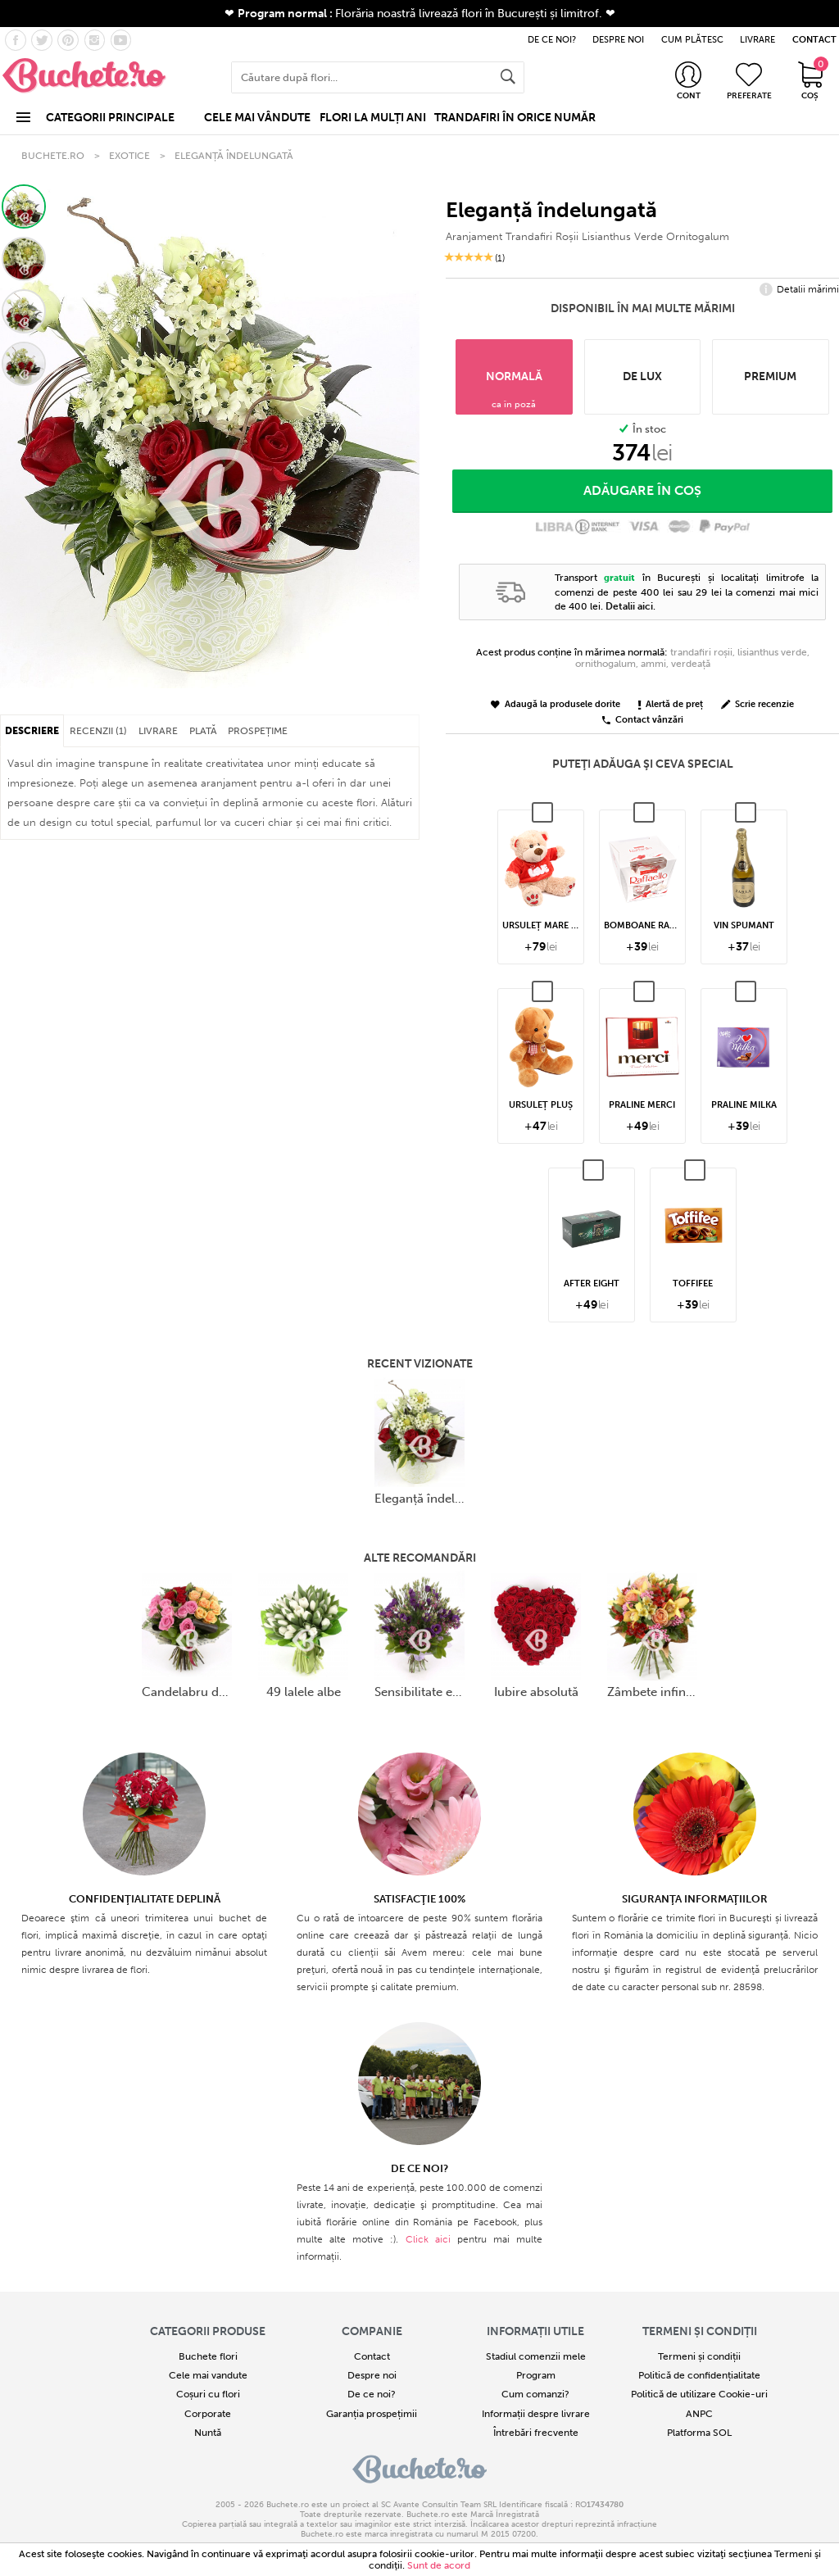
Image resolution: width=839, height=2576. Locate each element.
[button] (24, 206)
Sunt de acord (438, 2565)
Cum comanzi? (535, 2394)
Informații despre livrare (536, 2414)
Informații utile (535, 2331)
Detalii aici (629, 606)
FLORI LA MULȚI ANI (373, 118)
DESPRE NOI (618, 39)
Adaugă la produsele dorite (555, 705)
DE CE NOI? (552, 39)
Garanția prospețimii (371, 2414)
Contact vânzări (642, 720)
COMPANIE (372, 2331)
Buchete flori (208, 2356)
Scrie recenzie (757, 705)
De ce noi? (371, 2394)
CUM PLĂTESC (692, 39)
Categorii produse (207, 2331)
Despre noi (372, 2375)
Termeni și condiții (699, 2331)
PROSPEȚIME (258, 731)
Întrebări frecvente (535, 2432)
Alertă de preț (670, 705)
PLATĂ (203, 731)
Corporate (207, 2414)
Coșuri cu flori (208, 2394)
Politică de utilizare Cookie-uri (699, 2394)
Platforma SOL (699, 2432)
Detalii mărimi (799, 290)
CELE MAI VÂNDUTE (257, 118)
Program (536, 2375)
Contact (372, 2356)
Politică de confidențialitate (699, 2375)
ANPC (699, 2414)
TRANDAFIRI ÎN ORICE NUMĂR (515, 118)
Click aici (428, 2239)
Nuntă (207, 2432)
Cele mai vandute (208, 2375)
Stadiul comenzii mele (536, 2356)
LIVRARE (757, 39)
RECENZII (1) (98, 731)
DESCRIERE (32, 731)
